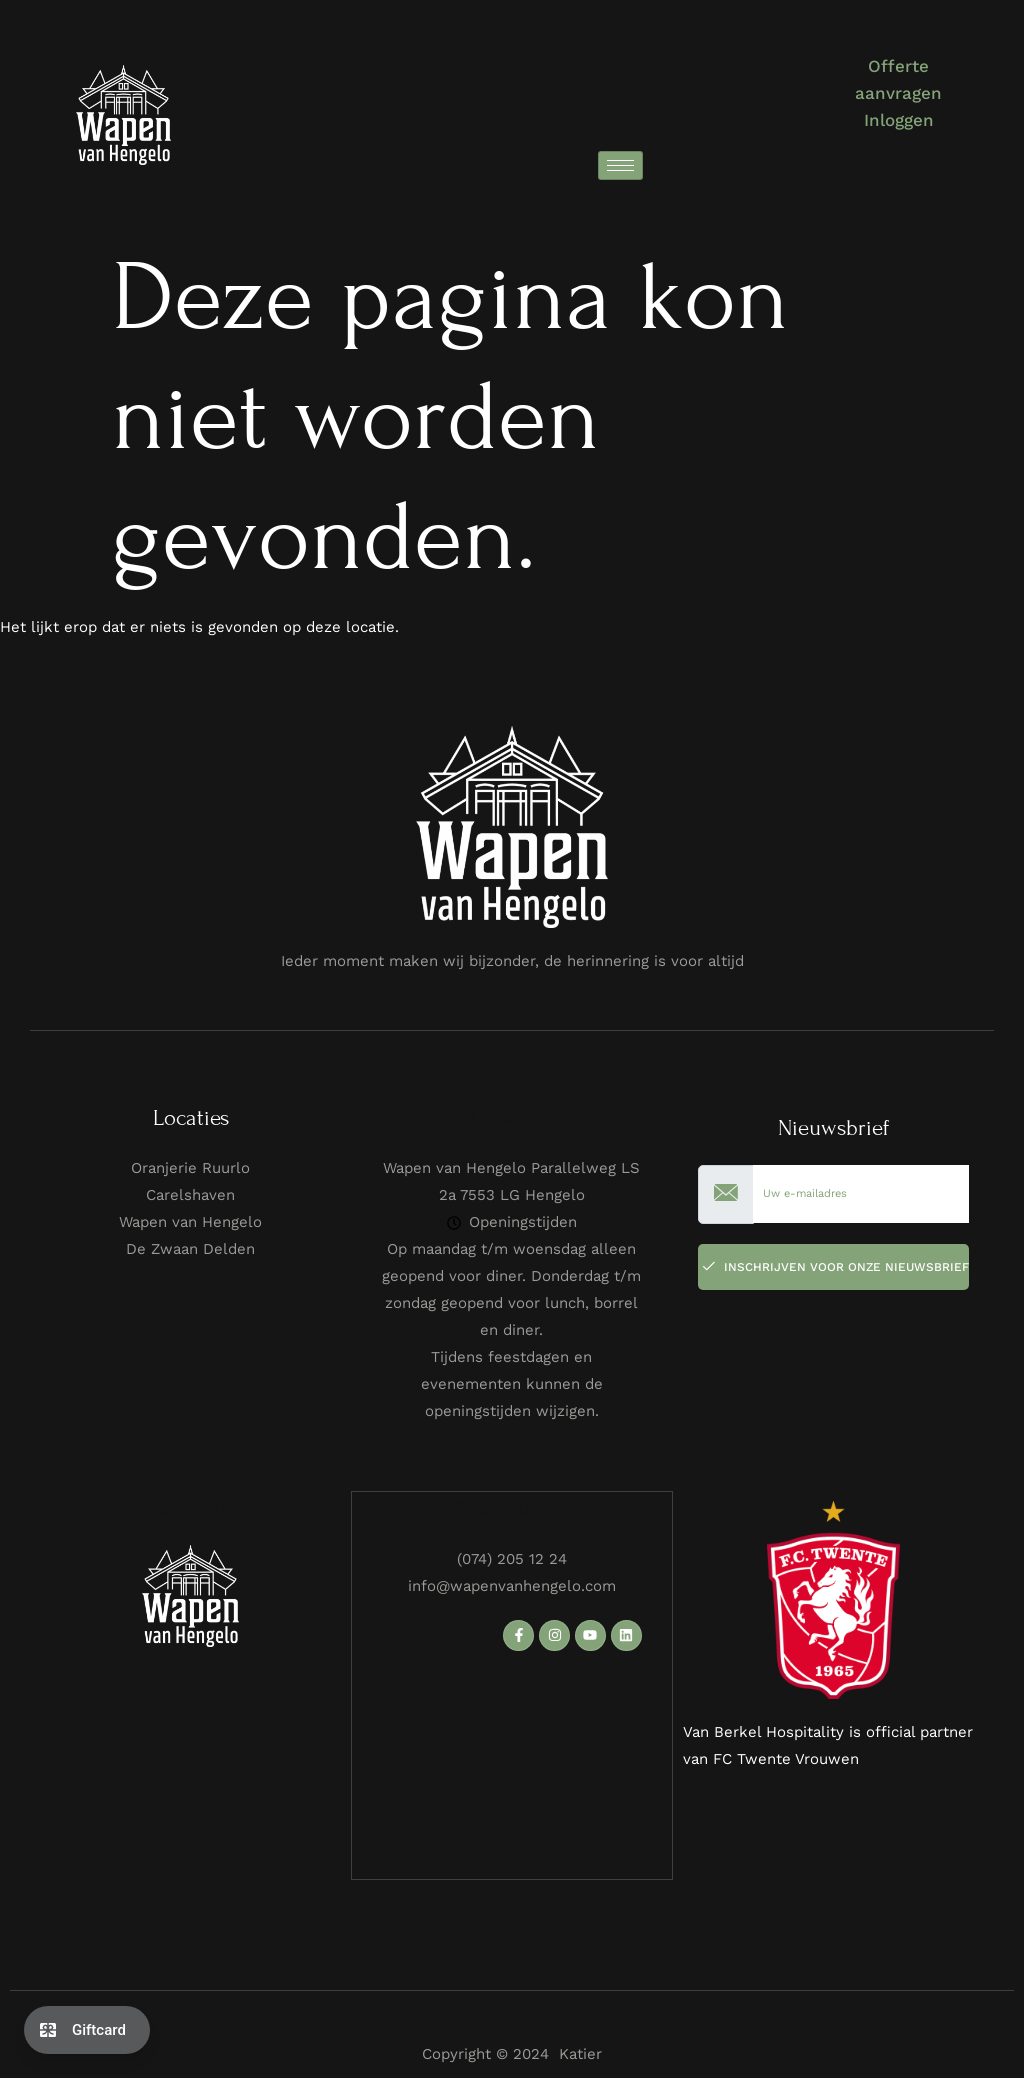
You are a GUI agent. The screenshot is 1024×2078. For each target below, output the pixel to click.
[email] (861, 1194)
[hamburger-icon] (620, 165)
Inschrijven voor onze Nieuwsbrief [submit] (836, 1267)
